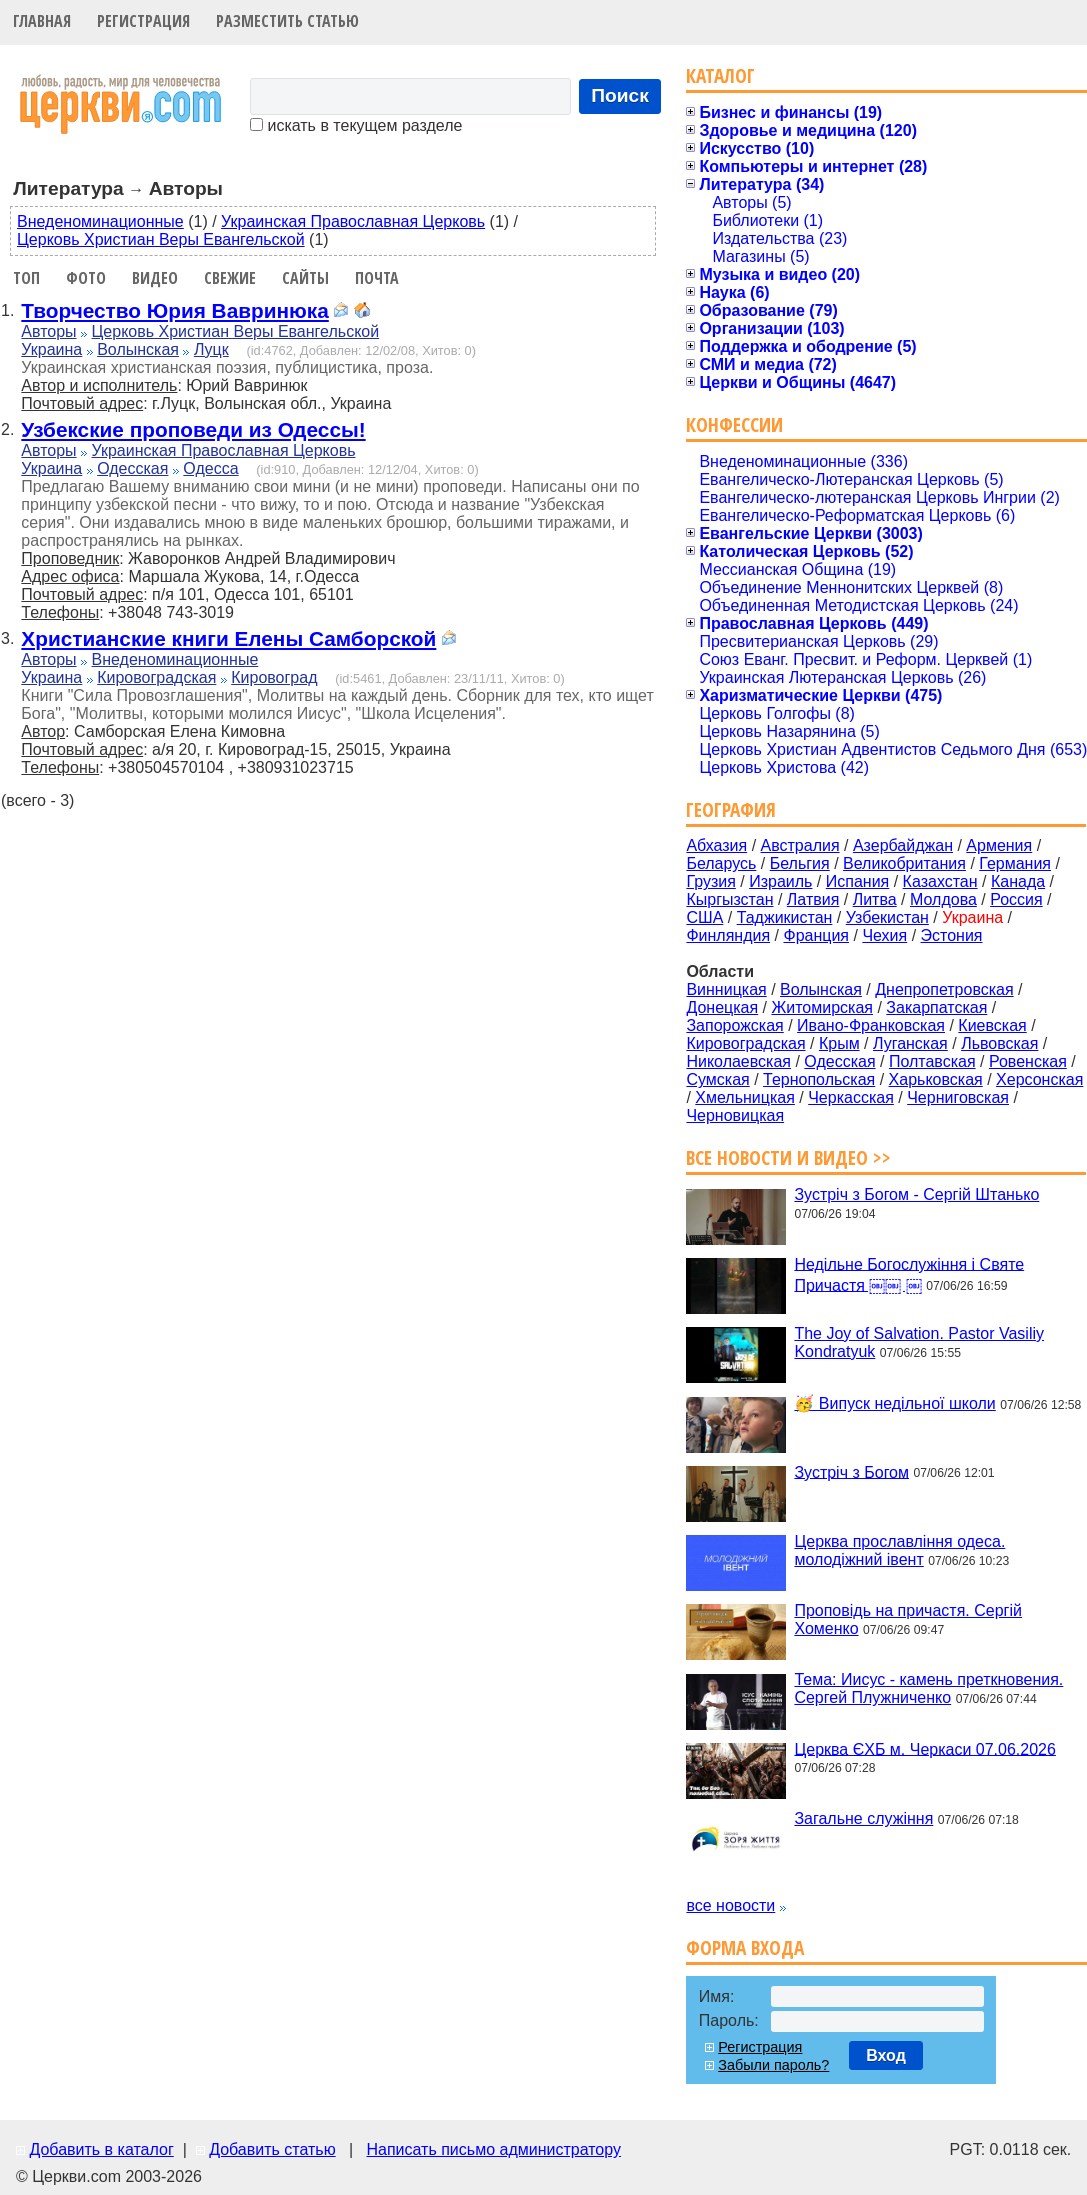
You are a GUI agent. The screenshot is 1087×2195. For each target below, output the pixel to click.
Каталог (720, 75)
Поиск (620, 95)
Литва (875, 899)
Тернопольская (819, 1079)
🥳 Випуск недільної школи (894, 1403)
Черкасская (851, 1097)
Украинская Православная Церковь (353, 221)
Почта (377, 278)
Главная (42, 21)
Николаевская (738, 1061)
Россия (1016, 899)
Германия (1015, 863)
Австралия (800, 845)
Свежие (230, 278)
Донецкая (722, 1007)
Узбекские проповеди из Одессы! (193, 429)
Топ (26, 278)
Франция (816, 935)
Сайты (305, 278)
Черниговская (958, 1097)
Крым (839, 1043)
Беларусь (721, 863)
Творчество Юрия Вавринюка (174, 310)
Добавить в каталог (101, 2149)
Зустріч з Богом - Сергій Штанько (916, 1194)
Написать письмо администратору (493, 2149)
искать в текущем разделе (356, 125)
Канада (1018, 881)
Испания (858, 881)
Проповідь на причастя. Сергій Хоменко (908, 1619)
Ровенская (1028, 1061)
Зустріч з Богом (851, 1471)
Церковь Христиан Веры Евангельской (161, 239)
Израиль (780, 881)
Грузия (710, 881)
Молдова (943, 899)
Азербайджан (903, 845)
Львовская (999, 1043)
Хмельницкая (745, 1097)
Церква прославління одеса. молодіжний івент (899, 1550)
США (704, 917)
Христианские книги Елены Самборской (228, 638)
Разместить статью (287, 21)
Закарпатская (936, 1007)
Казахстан (940, 881)
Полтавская (932, 1061)
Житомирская (822, 1007)
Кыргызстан (729, 899)
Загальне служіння (863, 1818)
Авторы (48, 331)
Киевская (992, 1025)
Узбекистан (887, 917)
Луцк (211, 349)
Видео (155, 278)
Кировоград (274, 677)
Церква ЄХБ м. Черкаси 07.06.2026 (924, 1748)
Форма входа (745, 1947)
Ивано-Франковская (871, 1025)
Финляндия (728, 935)
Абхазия (716, 845)
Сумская (717, 1079)
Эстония (952, 935)
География (731, 809)
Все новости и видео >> (788, 1157)
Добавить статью (272, 2149)
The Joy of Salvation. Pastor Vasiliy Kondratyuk (919, 1342)
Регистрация (143, 21)
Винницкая (726, 989)
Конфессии (734, 424)
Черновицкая (735, 1115)
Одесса (210, 468)
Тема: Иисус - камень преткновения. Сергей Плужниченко (928, 1688)
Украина (51, 349)
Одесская (132, 468)
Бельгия (800, 863)
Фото (86, 278)
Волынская (138, 349)
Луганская (910, 1043)
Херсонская (1039, 1079)
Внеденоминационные (100, 221)
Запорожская (734, 1025)
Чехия (884, 935)
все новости (730, 1905)
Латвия (813, 899)
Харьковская (936, 1079)
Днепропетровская (944, 989)
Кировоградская (156, 677)
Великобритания (904, 863)
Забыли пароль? (773, 2065)
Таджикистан (785, 917)
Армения (999, 845)
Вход (886, 2055)
